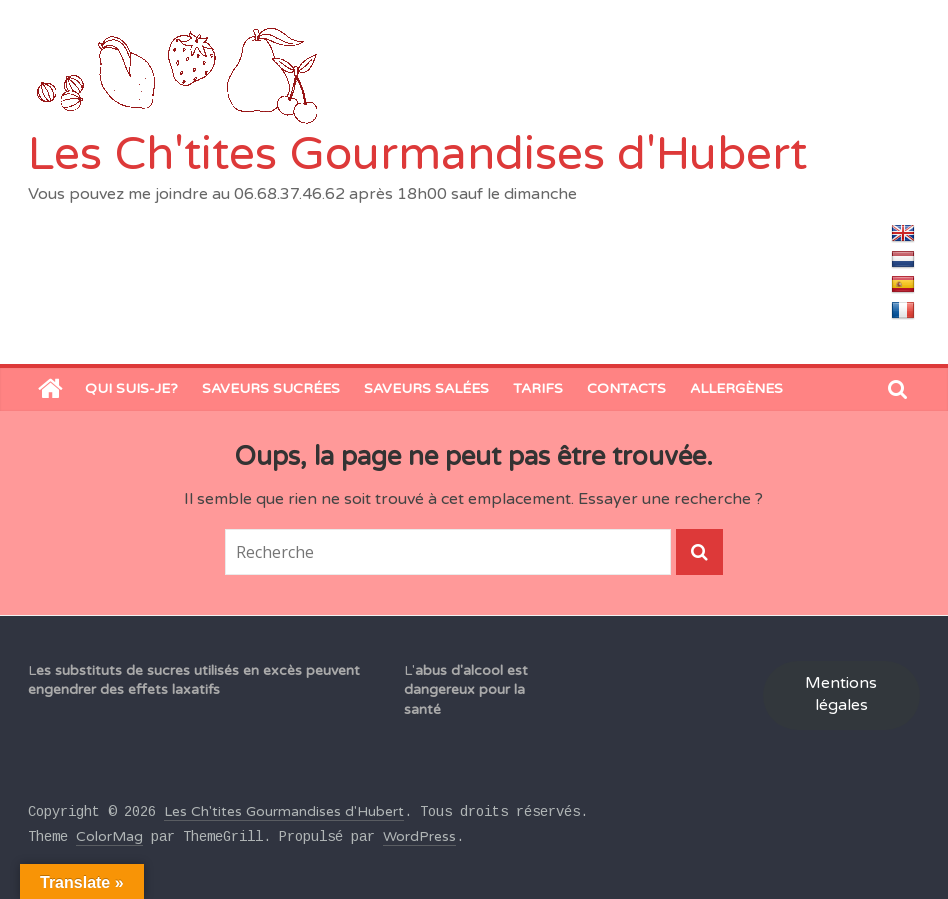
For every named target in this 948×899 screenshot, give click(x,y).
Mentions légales (841, 694)
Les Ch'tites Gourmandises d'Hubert (417, 154)
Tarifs (538, 388)
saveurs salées (426, 388)
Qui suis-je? (131, 388)
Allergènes (736, 388)
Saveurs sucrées (271, 388)
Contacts (626, 388)
